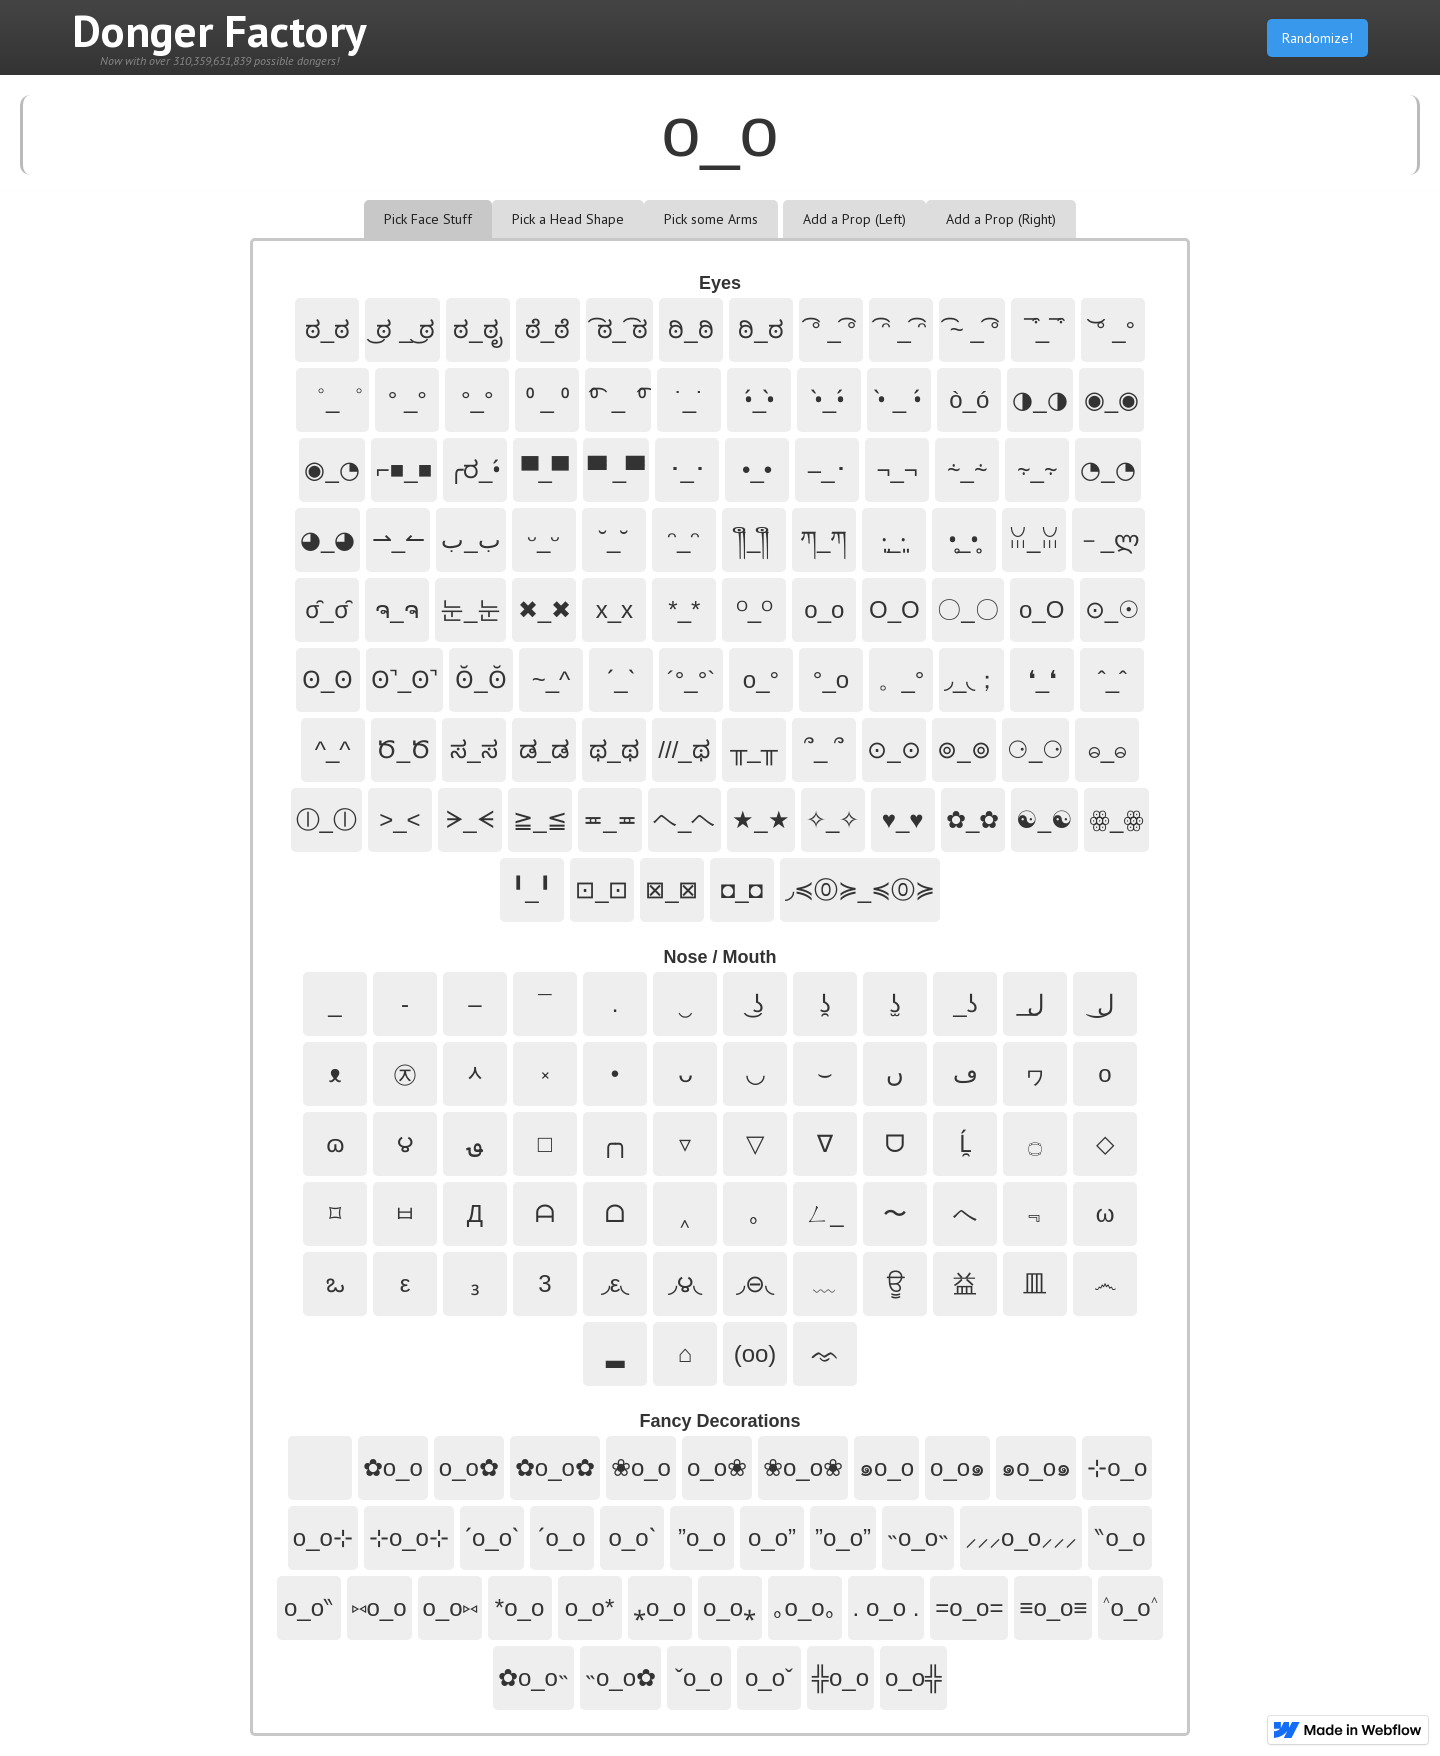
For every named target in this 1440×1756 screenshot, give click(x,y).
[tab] (428, 219)
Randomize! (1317, 38)
